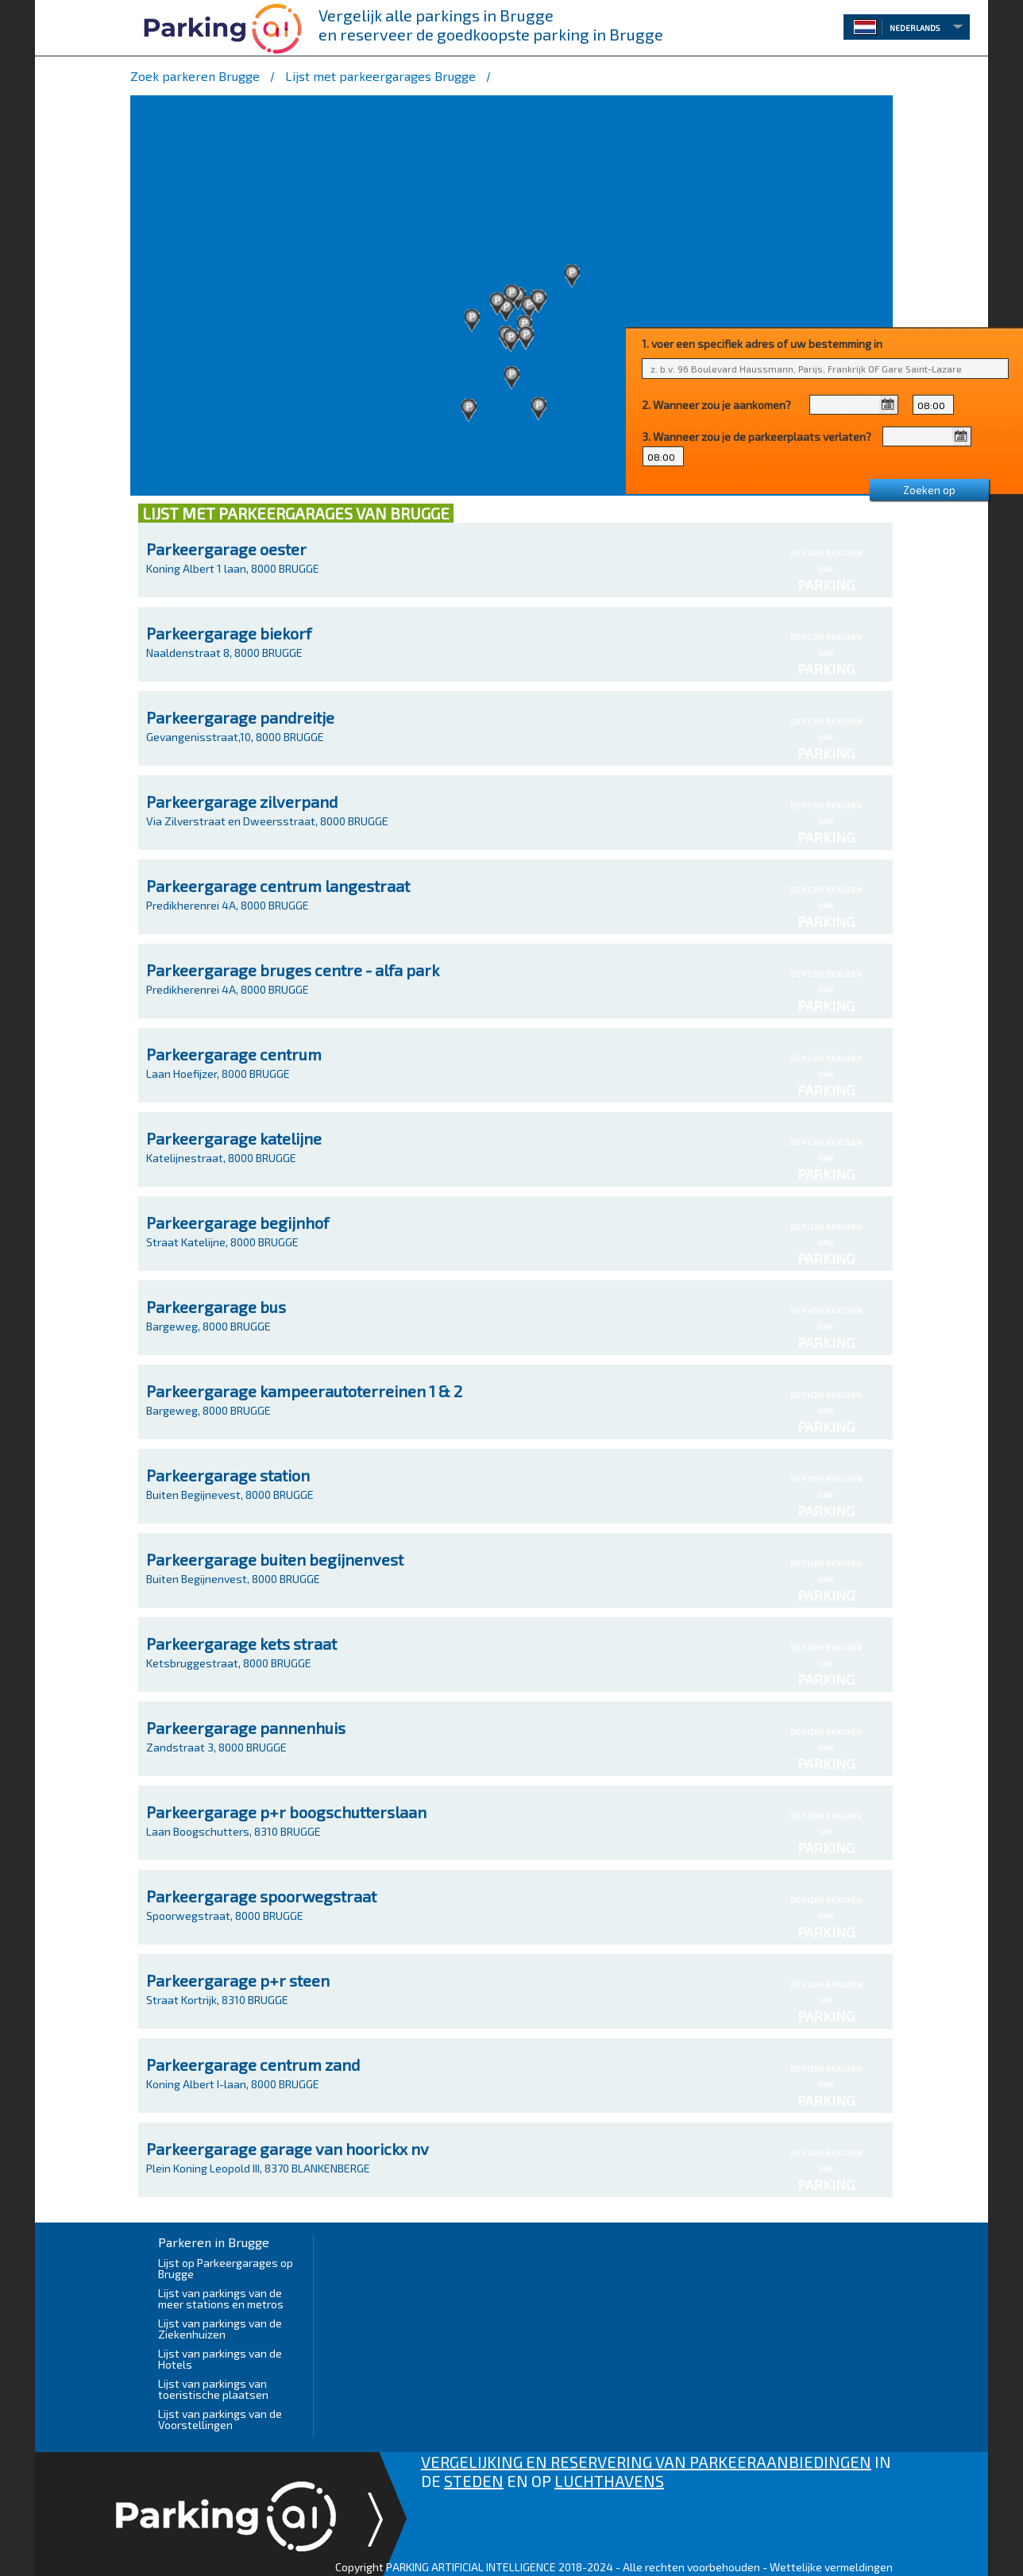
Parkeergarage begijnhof (237, 1222)
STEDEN (474, 2480)
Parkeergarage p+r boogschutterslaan (286, 1811)
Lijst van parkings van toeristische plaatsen (213, 2389)
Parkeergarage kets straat (241, 1643)
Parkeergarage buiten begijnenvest (274, 1559)
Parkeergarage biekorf (228, 633)
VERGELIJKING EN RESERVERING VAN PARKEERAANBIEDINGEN (646, 2461)
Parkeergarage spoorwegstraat (261, 1896)
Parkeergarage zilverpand (242, 801)
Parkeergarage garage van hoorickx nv (287, 2148)
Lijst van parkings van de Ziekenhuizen (220, 2328)
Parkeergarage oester (226, 548)
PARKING (826, 584)
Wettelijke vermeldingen (831, 2567)
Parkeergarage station (228, 1475)
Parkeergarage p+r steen (238, 1980)
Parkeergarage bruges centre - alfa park (292, 969)
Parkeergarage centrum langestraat (278, 885)
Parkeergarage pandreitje (240, 717)
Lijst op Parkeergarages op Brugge (225, 2268)
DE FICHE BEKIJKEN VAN (826, 564)
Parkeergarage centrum (234, 1054)
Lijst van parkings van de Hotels (220, 2358)
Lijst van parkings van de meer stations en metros (221, 2298)
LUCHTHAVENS (609, 2480)
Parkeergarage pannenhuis (246, 1727)
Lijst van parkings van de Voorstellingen (220, 2419)
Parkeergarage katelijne (234, 1138)
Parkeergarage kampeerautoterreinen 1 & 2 (304, 1390)
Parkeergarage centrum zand (253, 2064)
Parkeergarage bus (216, 1306)
